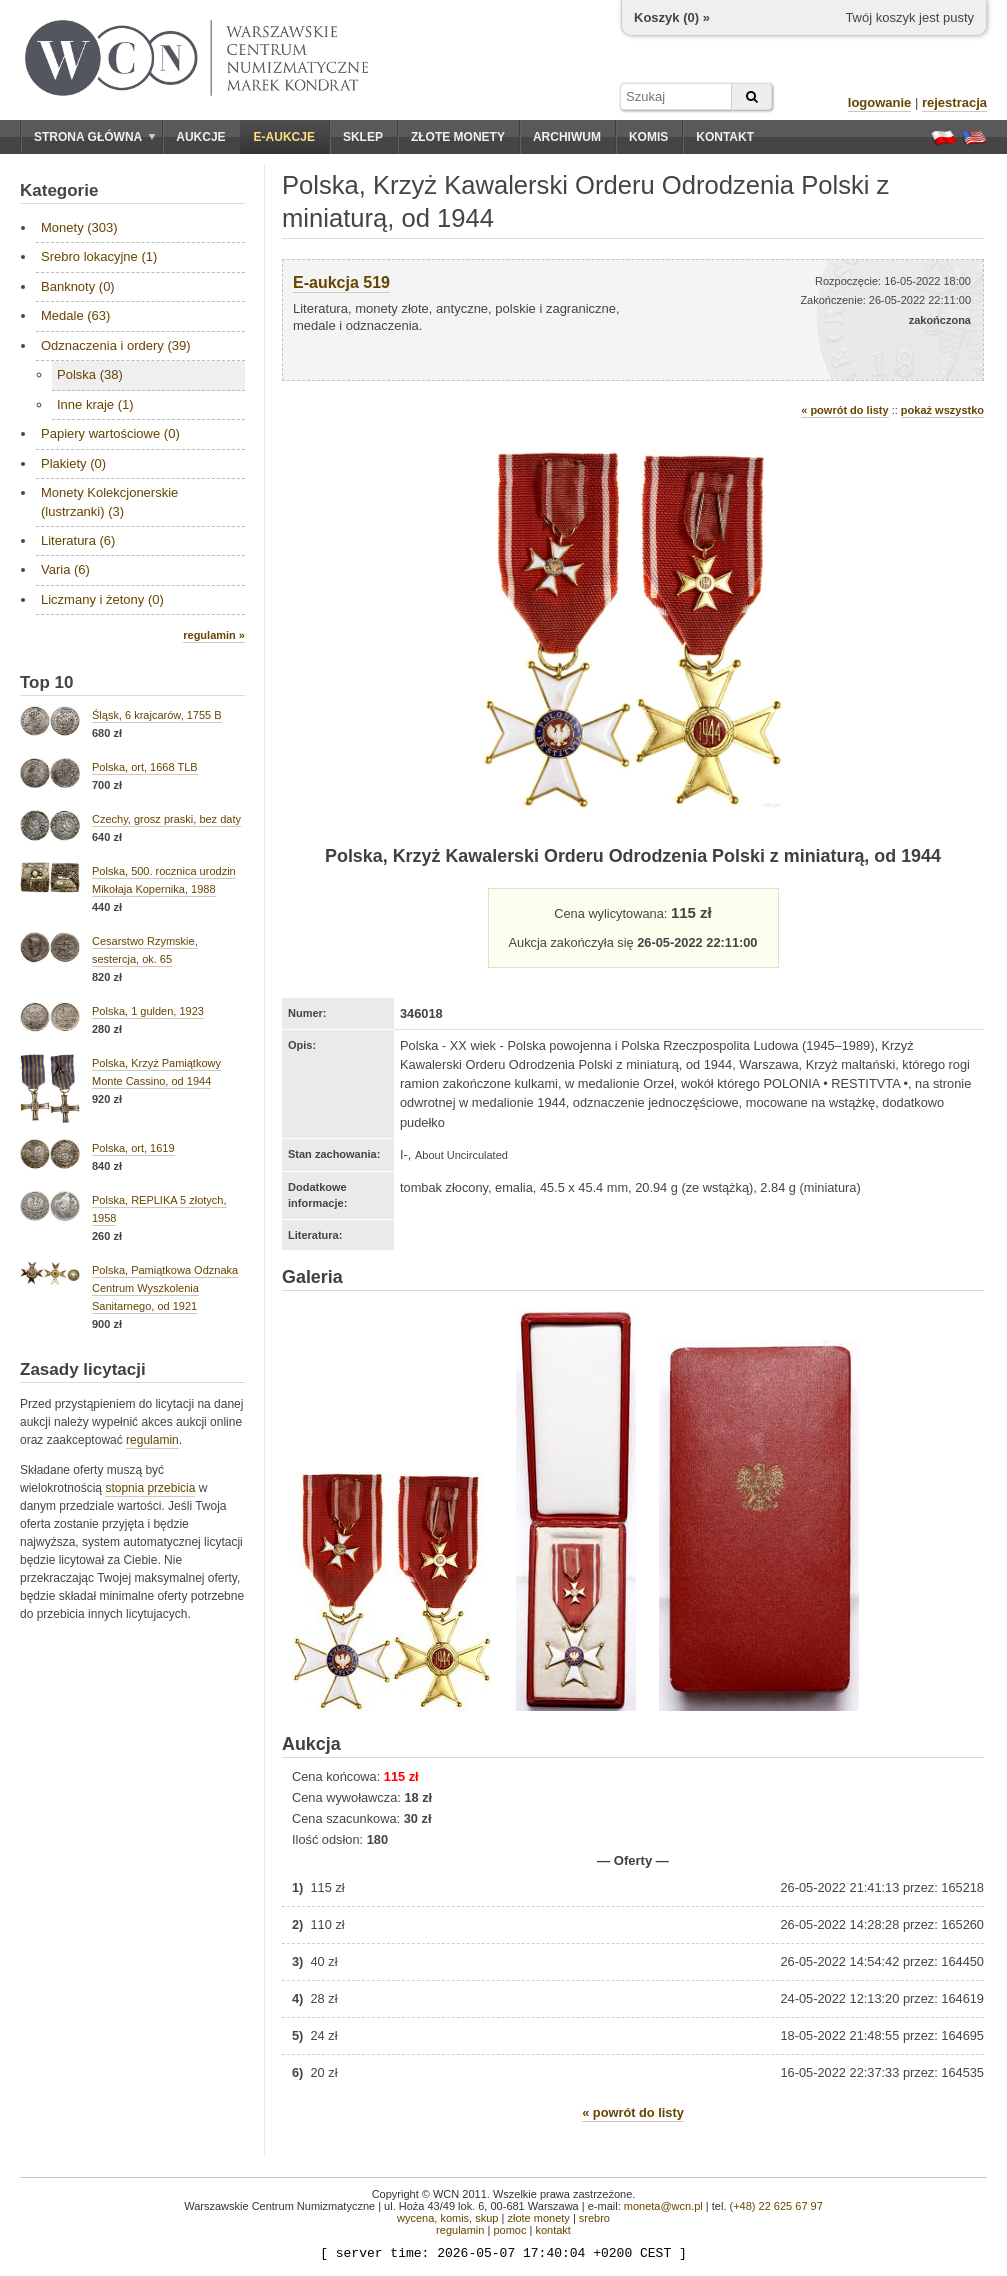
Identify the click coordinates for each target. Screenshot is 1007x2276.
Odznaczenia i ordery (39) (116, 345)
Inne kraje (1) (95, 404)
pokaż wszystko (942, 410)
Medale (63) (75, 315)
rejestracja (954, 102)
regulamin (152, 1440)
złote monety (538, 2218)
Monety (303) (79, 227)
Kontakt (725, 137)
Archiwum (567, 137)
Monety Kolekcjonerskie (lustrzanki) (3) (109, 501)
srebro (594, 2218)
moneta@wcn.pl (663, 2206)
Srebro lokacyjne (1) (99, 256)
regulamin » (214, 635)
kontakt (552, 2230)
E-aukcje (284, 137)
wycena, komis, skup (447, 2218)
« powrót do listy (844, 410)
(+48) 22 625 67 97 (776, 2206)
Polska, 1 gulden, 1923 (148, 1011)
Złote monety (458, 137)
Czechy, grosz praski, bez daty (166, 819)
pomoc (509, 2230)
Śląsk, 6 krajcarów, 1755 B (157, 715)
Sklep (363, 137)
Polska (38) (90, 374)
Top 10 (47, 682)
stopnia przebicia (150, 1488)
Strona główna (95, 137)
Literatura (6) (78, 540)
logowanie (880, 102)
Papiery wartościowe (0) (110, 433)
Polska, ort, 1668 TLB (145, 767)
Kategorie (59, 190)
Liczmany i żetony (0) (102, 599)
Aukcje (200, 137)
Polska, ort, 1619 (133, 1148)
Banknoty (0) (78, 286)
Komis (648, 137)
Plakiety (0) (73, 463)
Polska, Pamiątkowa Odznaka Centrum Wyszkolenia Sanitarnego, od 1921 (165, 1288)
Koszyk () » (672, 17)
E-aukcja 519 (341, 282)
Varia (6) (65, 569)
